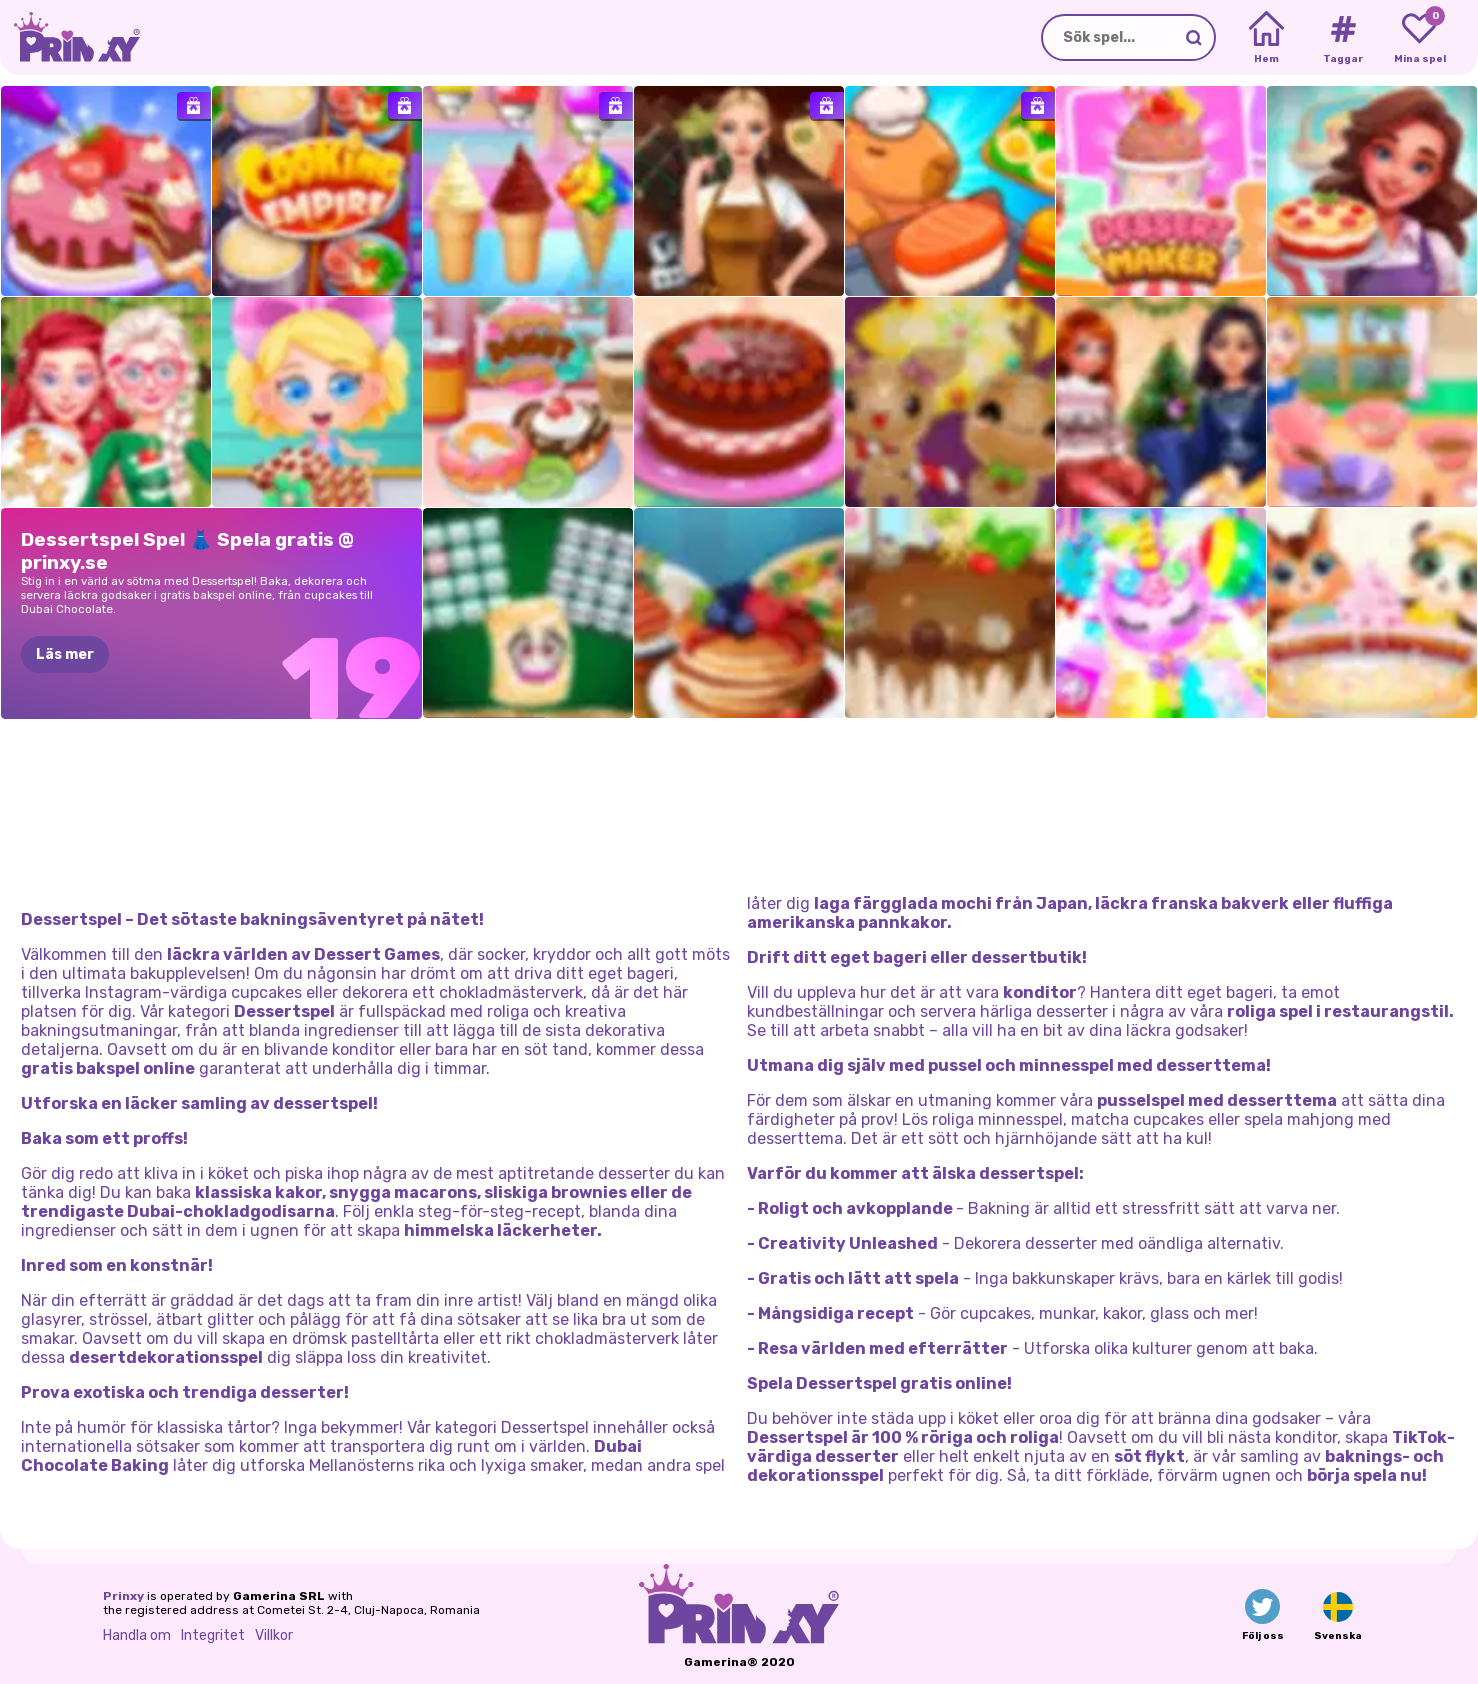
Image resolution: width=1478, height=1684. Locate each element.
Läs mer (65, 654)
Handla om (137, 1635)
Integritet (213, 1635)
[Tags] (1342, 38)
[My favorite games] (1419, 38)
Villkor (274, 1635)
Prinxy (123, 1596)
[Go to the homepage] (70, 37)
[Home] (1266, 38)
